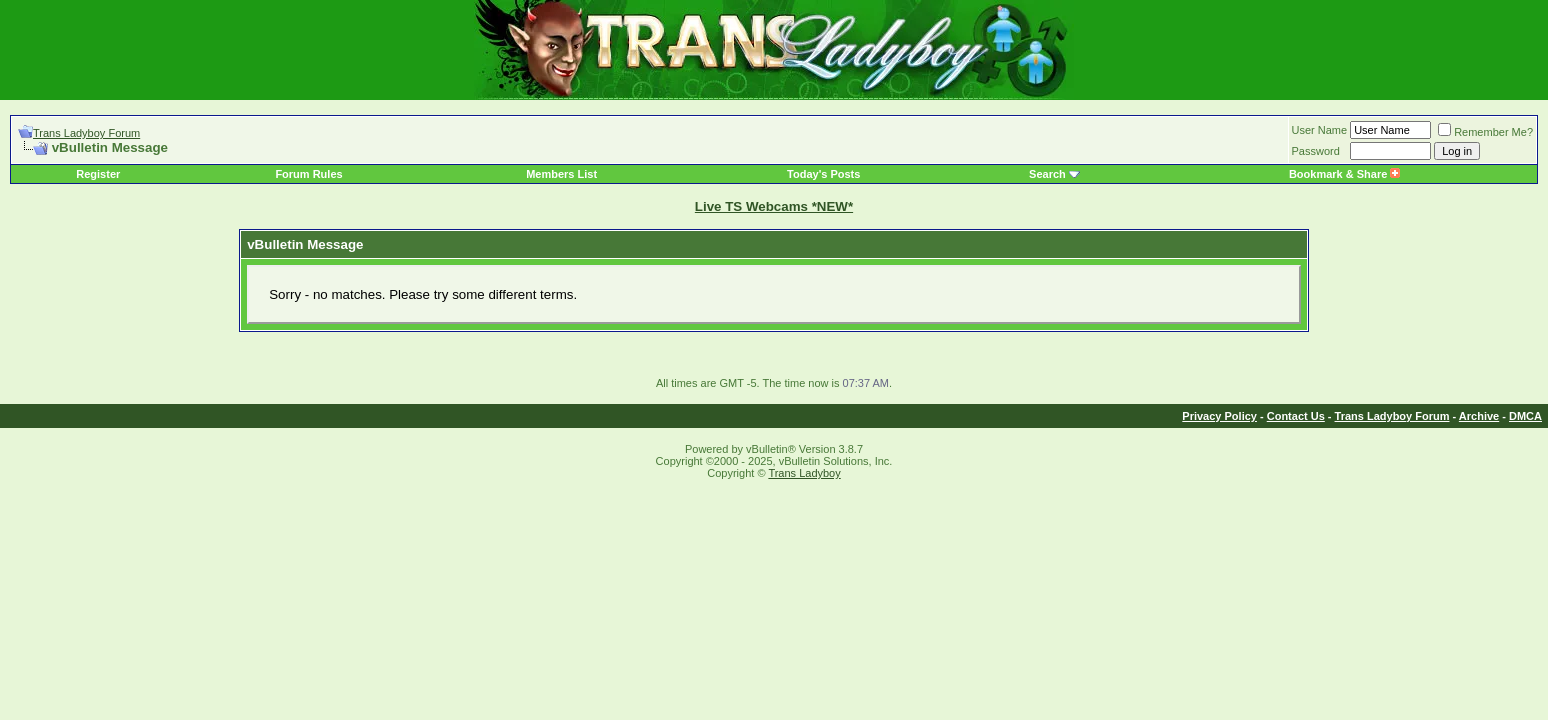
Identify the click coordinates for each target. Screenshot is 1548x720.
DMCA (1525, 416)
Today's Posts (823, 174)
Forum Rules (308, 174)
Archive (1479, 416)
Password (1316, 151)
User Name (1320, 130)
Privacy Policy (1219, 416)
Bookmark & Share (1344, 174)
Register (98, 174)
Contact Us (1296, 416)
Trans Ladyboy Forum (86, 133)
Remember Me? (1485, 132)
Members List (561, 174)
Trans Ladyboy (804, 473)
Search (1047, 174)
